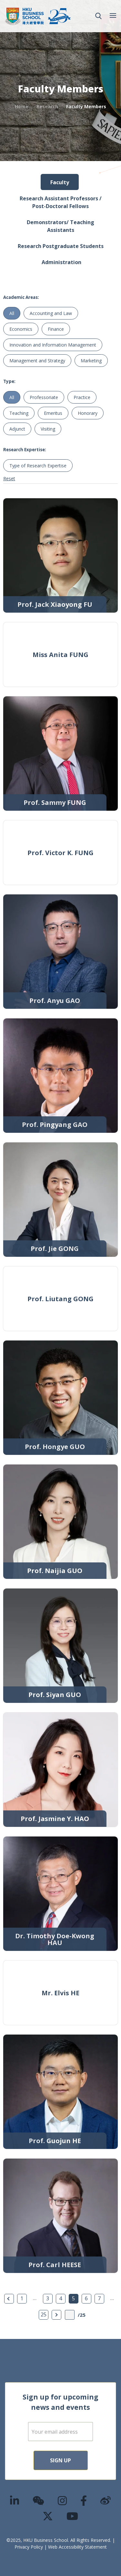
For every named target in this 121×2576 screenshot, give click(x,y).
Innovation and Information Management (52, 345)
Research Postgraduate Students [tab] (61, 246)
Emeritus (53, 413)
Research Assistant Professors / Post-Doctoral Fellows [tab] (61, 202)
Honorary (87, 413)
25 (43, 2314)
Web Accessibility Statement (77, 2547)
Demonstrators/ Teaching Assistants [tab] (60, 226)
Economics (20, 329)
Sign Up (60, 2460)
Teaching (18, 413)
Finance (56, 329)
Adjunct (17, 429)
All (11, 313)
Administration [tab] (61, 262)
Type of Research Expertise (37, 466)
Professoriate (44, 397)
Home (21, 106)
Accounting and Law (51, 313)
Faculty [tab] (59, 182)
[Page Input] (70, 2315)
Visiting (48, 429)
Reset (9, 478)
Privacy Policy (29, 2547)
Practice (82, 397)
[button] (98, 16)
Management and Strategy (37, 361)
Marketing (91, 361)
